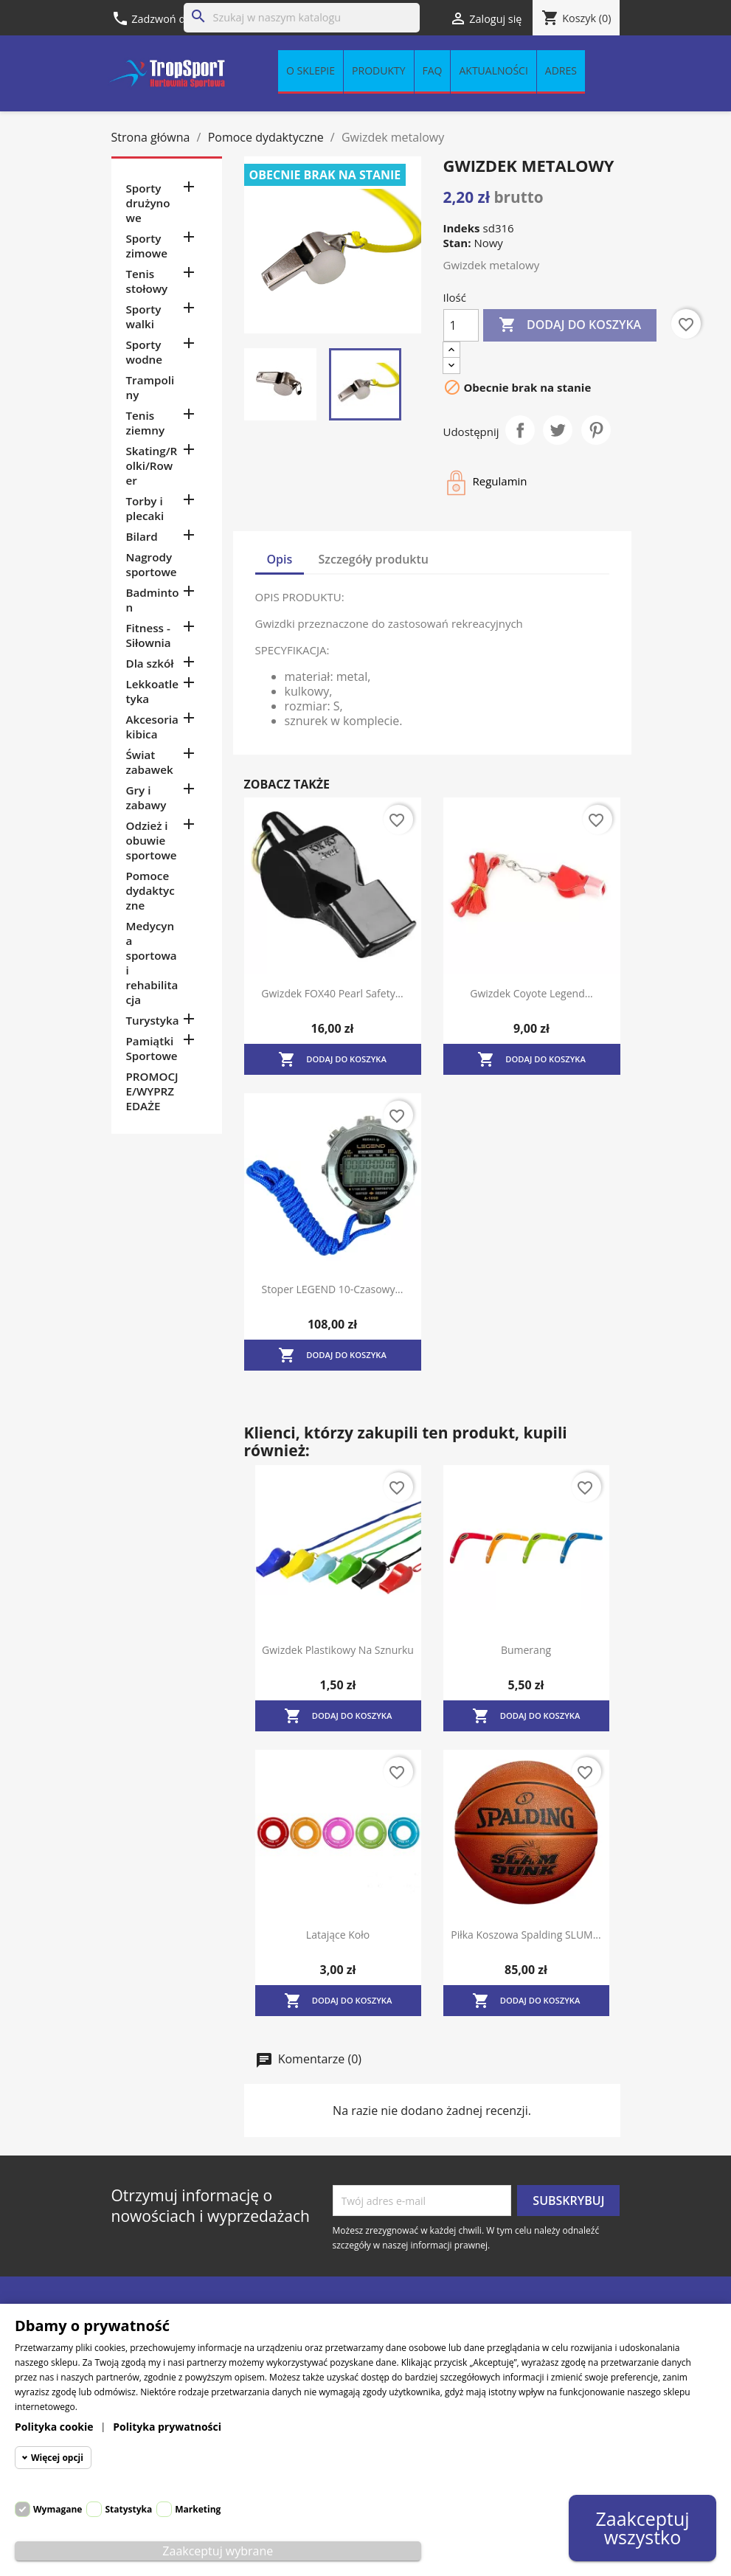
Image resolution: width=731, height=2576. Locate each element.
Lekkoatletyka (152, 691)
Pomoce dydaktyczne (150, 890)
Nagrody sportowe (151, 564)
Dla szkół (150, 663)
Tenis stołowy (147, 281)
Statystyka (128, 2509)
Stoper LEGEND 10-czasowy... (332, 1289)
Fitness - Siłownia (148, 635)
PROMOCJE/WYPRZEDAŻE (152, 1091)
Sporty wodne (144, 352)
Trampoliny (150, 387)
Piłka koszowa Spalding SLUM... (525, 1935)
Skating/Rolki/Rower (152, 465)
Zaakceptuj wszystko (642, 2527)
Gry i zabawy (146, 797)
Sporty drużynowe (148, 203)
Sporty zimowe (146, 245)
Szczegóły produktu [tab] (374, 559)
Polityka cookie (54, 2427)
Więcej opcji (57, 2457)
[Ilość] (461, 325)
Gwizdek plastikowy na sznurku (338, 1650)
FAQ (433, 71)
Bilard (142, 536)
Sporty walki (144, 316)
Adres (561, 71)
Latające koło (338, 1935)
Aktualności (493, 71)
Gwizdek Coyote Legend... (531, 993)
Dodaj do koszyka (570, 325)
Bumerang (526, 1650)
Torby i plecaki (145, 508)
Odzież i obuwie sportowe (151, 840)
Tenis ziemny (145, 422)
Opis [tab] (280, 559)
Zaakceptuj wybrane (217, 2551)
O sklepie (310, 71)
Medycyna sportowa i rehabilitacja (152, 962)
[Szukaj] (302, 17)
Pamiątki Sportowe (152, 1048)
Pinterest (596, 430)
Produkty (378, 71)
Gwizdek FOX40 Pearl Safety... (332, 993)
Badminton (152, 599)
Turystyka (152, 1020)
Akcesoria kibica (152, 726)
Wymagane (57, 2509)
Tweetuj (557, 430)
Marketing (198, 2509)
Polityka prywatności (167, 2427)
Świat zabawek (149, 762)
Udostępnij (520, 430)
